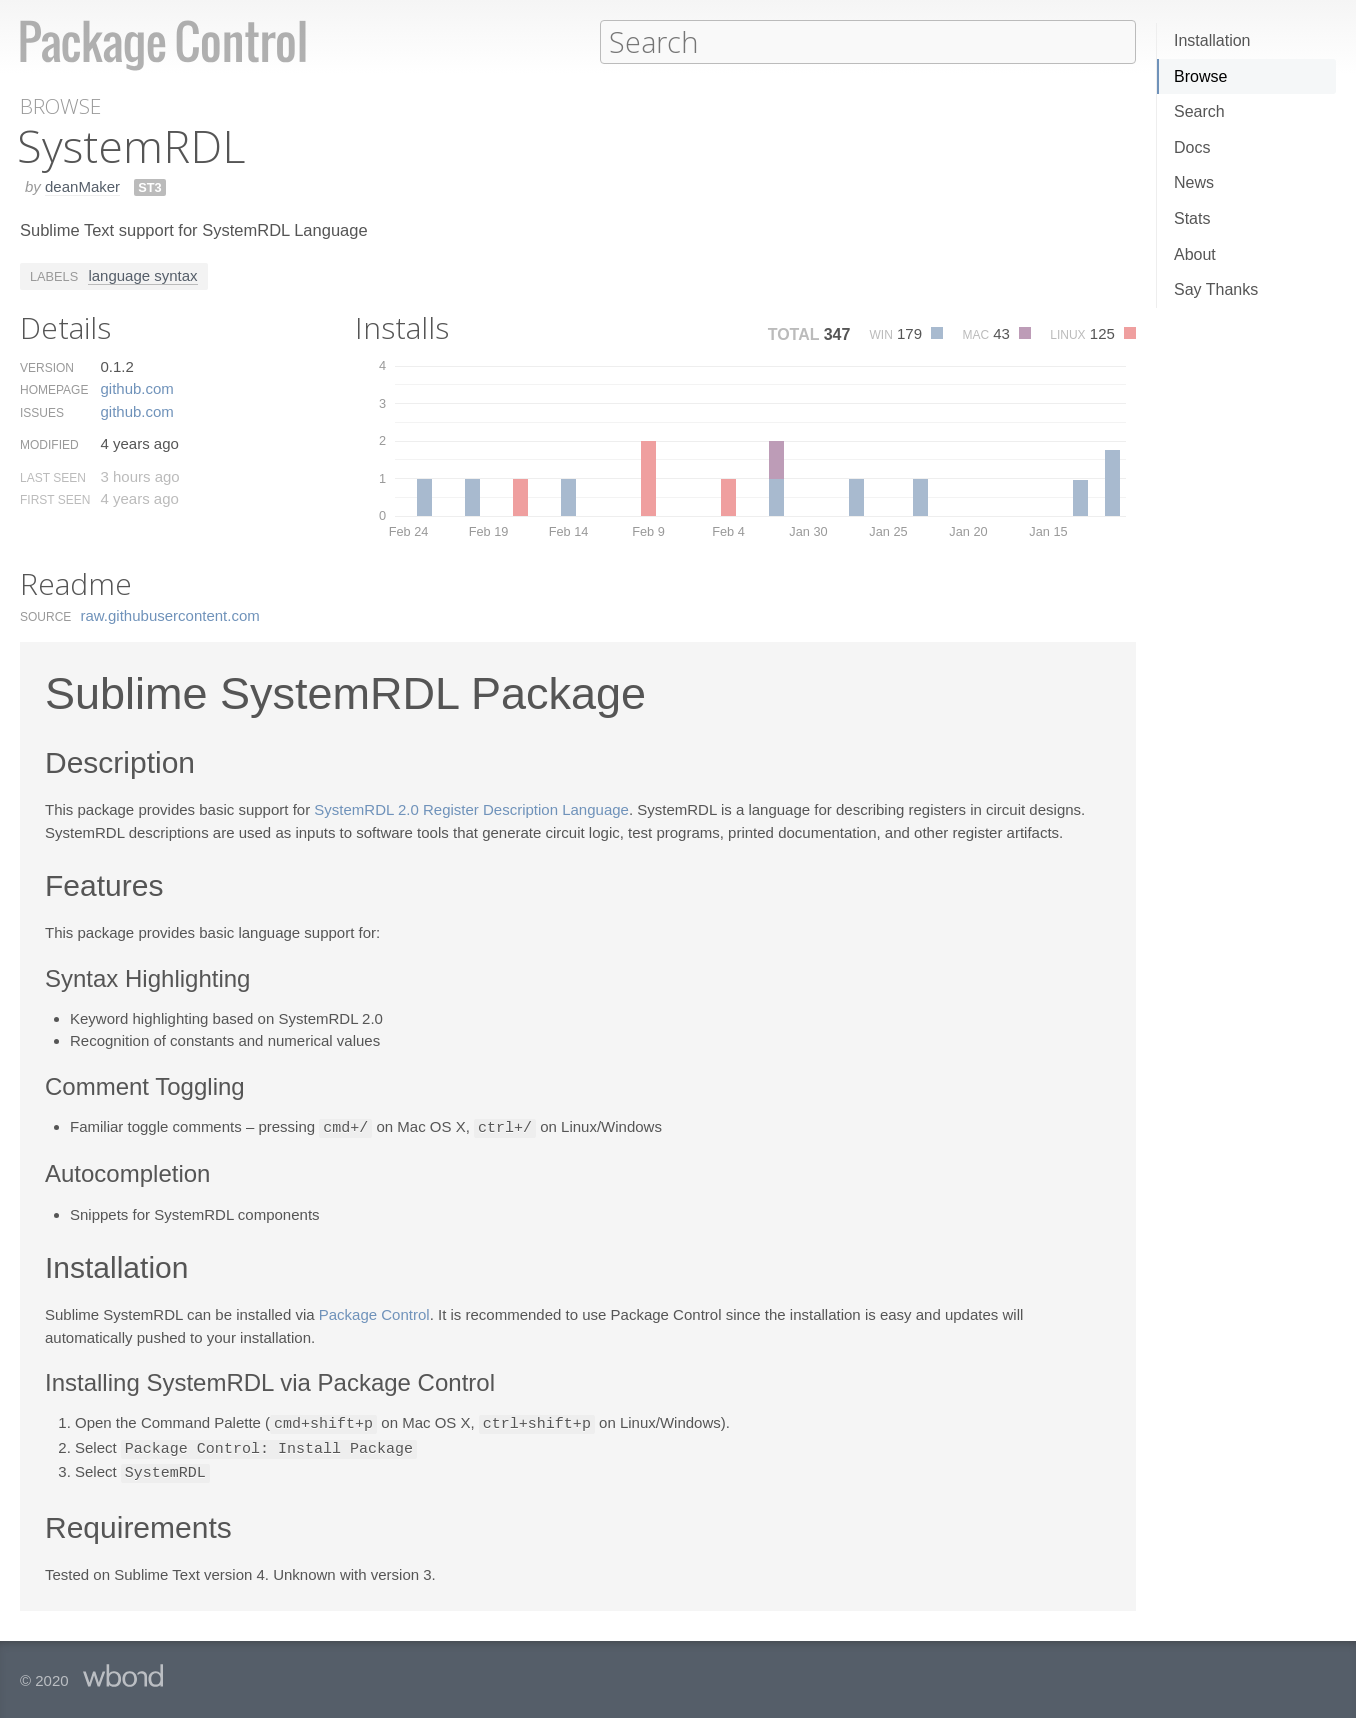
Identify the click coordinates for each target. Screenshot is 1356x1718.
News (1194, 182)
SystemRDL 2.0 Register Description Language (471, 808)
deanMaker (82, 185)
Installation (1212, 40)
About (1195, 254)
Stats (1192, 218)
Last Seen (53, 477)
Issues (42, 412)
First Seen (55, 499)
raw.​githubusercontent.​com (170, 614)
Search (1199, 111)
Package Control (374, 1312)
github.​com (136, 387)
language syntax (142, 274)
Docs (1192, 147)
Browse (1200, 76)
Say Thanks (1216, 289)
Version (47, 367)
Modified (49, 444)
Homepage (54, 389)
